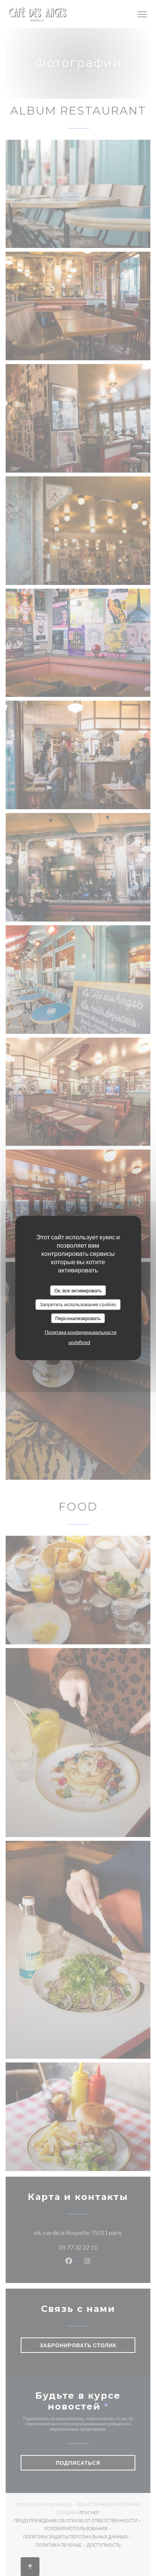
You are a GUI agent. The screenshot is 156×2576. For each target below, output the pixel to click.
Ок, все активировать (78, 1290)
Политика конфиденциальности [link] (81, 1332)
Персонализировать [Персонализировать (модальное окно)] (78, 1318)
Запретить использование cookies (78, 1304)
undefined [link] (79, 1342)
